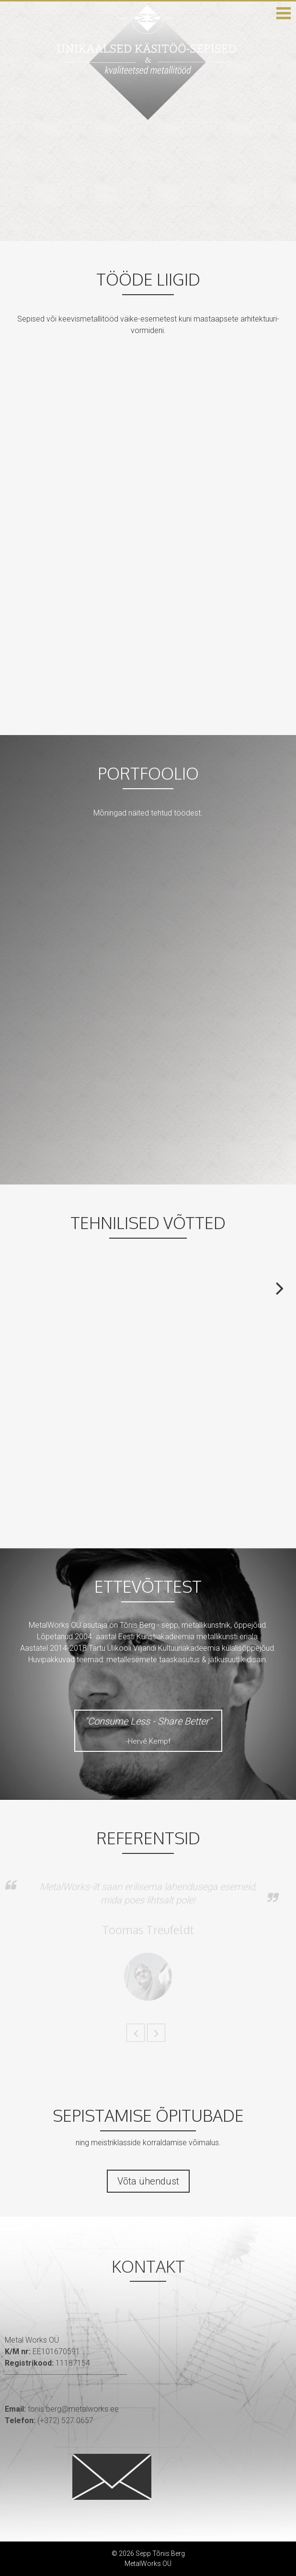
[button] (283, 13)
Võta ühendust (148, 2181)
